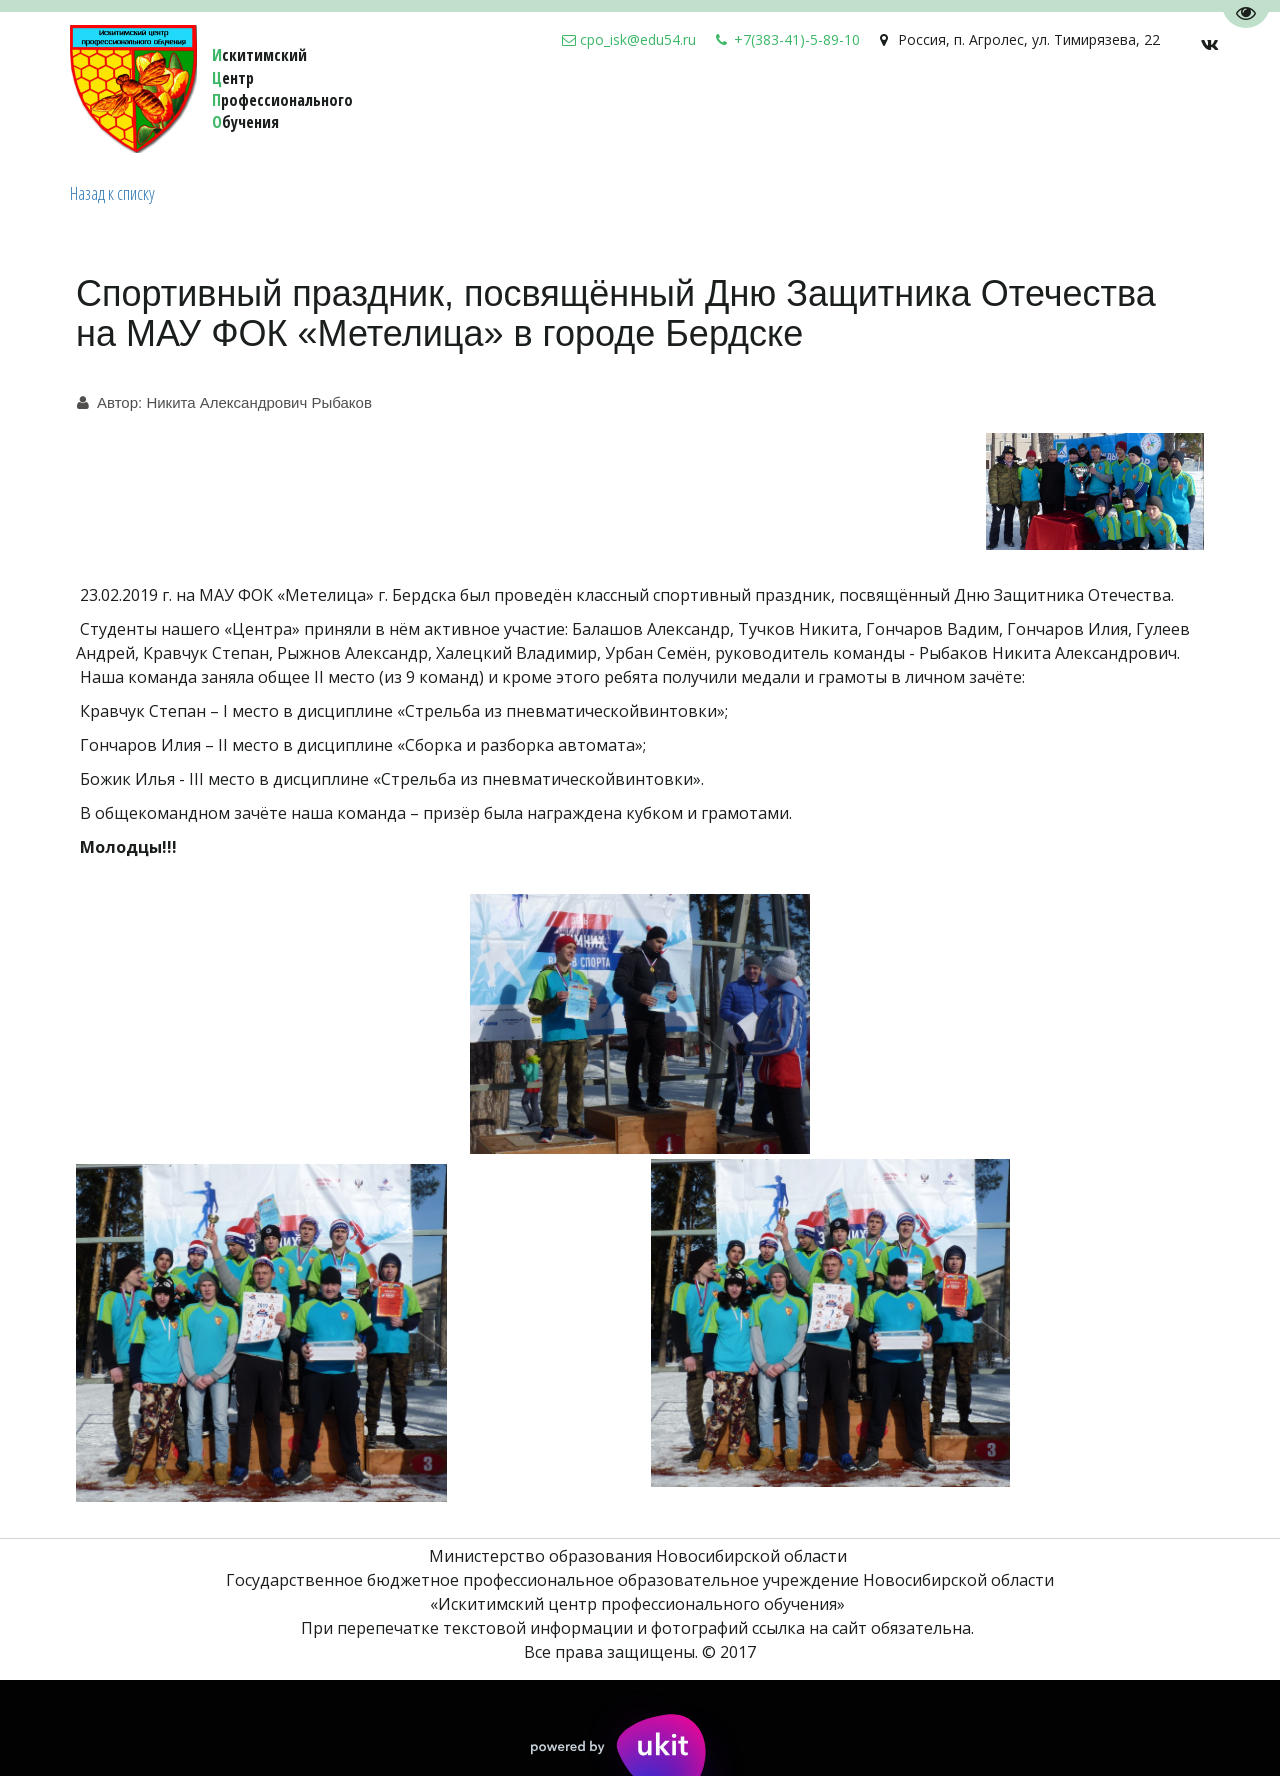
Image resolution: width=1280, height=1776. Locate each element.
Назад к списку (112, 193)
